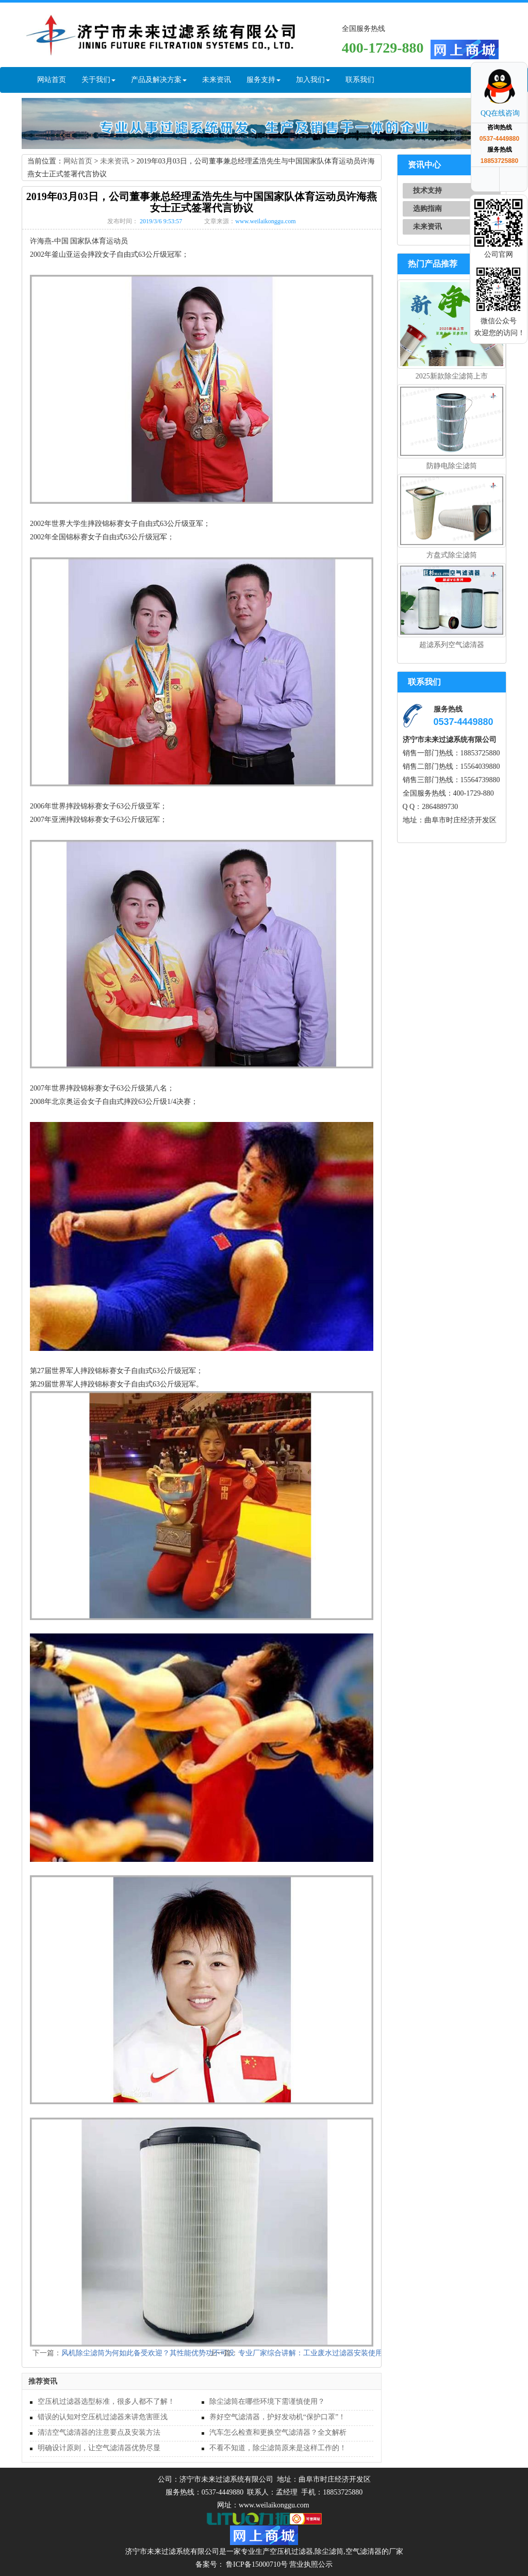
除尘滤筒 (329, 2551)
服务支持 (263, 80)
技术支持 (427, 190)
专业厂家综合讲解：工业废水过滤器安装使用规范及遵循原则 (335, 2353)
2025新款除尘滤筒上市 (452, 376)
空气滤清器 (363, 2551)
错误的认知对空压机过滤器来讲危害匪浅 (103, 2417)
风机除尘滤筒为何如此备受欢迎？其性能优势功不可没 (148, 2353)
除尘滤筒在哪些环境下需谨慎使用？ (267, 2401)
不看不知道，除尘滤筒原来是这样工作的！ (277, 2448)
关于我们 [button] (98, 80)
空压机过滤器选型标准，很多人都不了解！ (106, 2401)
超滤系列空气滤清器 (451, 645)
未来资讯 (216, 80)
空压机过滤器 (291, 2551)
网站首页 (51, 80)
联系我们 (359, 80)
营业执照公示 (311, 2564)
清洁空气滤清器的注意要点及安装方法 (99, 2432)
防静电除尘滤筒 (451, 466)
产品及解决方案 (159, 80)
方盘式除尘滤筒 (451, 555)
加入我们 (313, 80)
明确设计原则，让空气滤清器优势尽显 (99, 2448)
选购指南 (427, 208)
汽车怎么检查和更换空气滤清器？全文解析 (277, 2432)
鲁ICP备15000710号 (256, 2564)
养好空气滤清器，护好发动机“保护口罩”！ (277, 2417)
